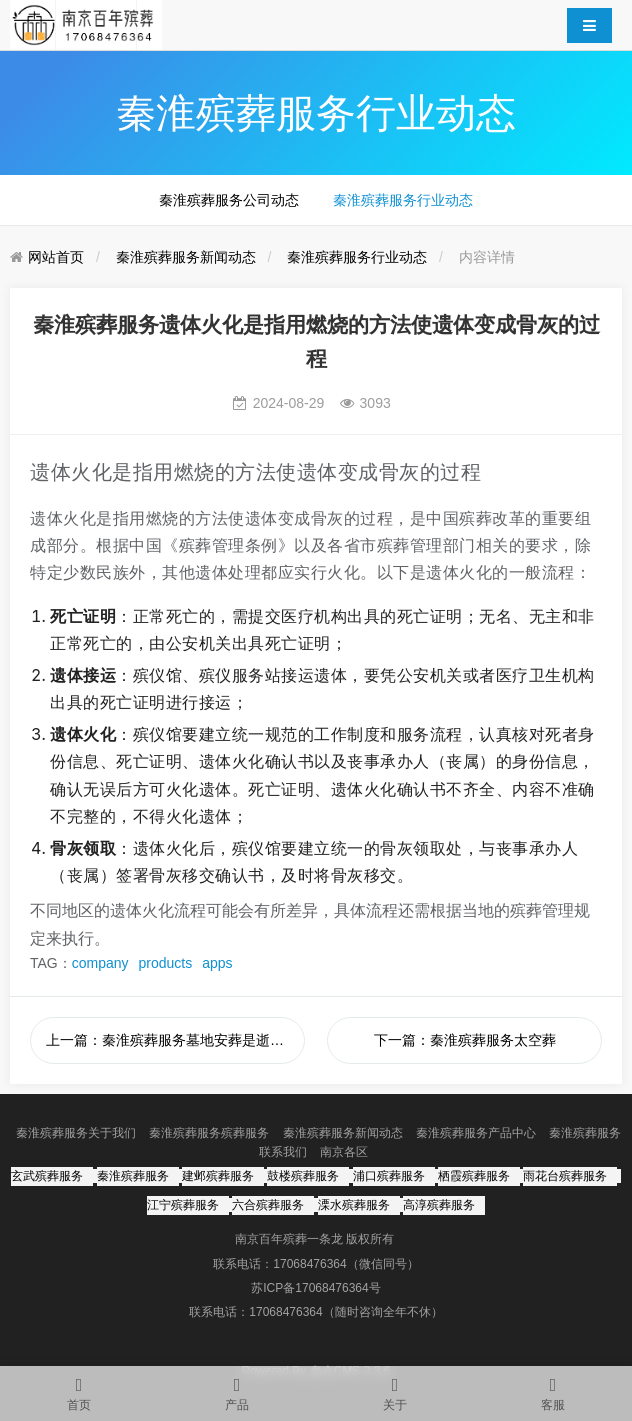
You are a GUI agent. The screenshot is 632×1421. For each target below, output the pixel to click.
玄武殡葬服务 (47, 1176)
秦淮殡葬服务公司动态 (229, 200)
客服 (553, 1389)
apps (217, 963)
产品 (237, 1389)
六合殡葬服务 (268, 1205)
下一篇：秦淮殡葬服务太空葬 (465, 1040)
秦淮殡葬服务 (133, 1176)
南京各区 (344, 1152)
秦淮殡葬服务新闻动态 (186, 257)
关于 (395, 1389)
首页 (79, 1389)
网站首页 (56, 257)
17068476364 (309, 1264)
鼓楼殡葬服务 (303, 1176)
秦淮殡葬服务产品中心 (476, 1133)
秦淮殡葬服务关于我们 (76, 1133)
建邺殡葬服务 (218, 1176)
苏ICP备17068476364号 (315, 1288)
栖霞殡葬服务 (474, 1176)
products (166, 963)
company (100, 963)
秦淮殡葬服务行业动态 (403, 200)
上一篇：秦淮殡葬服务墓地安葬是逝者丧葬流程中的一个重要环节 (175, 1040)
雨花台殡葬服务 (565, 1176)
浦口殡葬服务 (389, 1176)
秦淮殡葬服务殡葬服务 (209, 1133)
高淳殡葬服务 (439, 1205)
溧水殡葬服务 (354, 1205)
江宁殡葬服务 (183, 1205)
